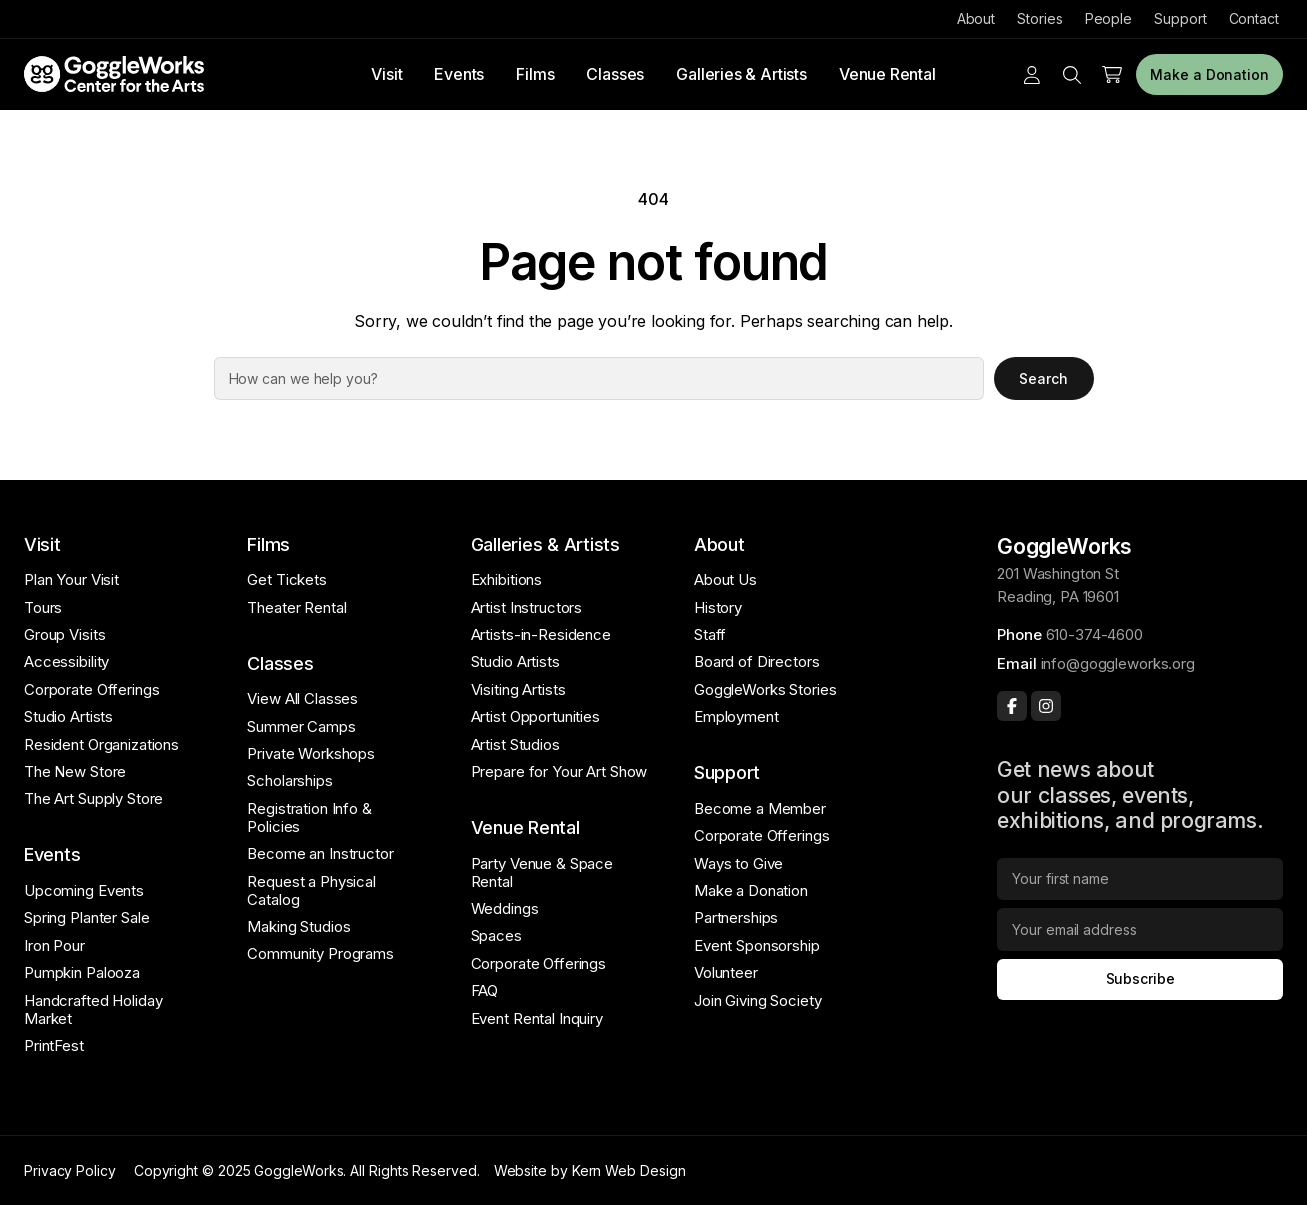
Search (1043, 378)
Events (459, 74)
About (976, 18)
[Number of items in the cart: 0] (1112, 75)
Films (535, 74)
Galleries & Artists (741, 74)
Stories (1039, 18)
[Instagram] (1046, 706)
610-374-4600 (1094, 634)
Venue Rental (887, 74)
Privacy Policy (70, 1170)
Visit (386, 74)
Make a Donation (1209, 74)
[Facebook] (1012, 706)
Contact (1254, 18)
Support (1180, 18)
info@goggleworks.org (1118, 663)
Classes (615, 74)
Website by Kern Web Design (590, 1170)
